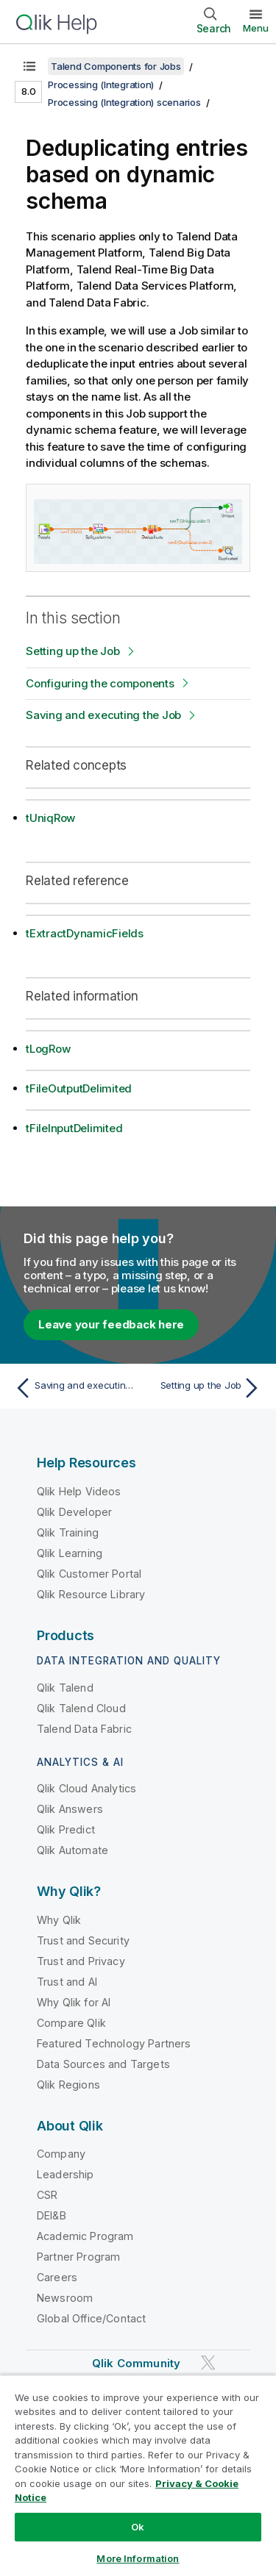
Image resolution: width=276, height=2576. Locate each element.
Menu (256, 28)
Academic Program (85, 2236)
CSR (47, 2195)
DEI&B (51, 2215)
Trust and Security (83, 1940)
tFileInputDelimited (74, 1128)
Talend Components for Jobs (116, 66)
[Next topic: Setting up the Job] (203, 1388)
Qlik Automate (72, 1850)
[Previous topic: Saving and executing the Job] (73, 1388)
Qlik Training (68, 1532)
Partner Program (78, 2256)
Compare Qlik (71, 2023)
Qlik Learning (69, 1553)
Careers (57, 2277)
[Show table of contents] (29, 66)
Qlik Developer (74, 1512)
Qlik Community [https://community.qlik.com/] (136, 2363)
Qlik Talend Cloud (81, 1708)
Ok (137, 2527)
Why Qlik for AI (73, 2002)
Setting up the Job (73, 651)
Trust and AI (67, 1981)
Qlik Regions (68, 2084)
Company (61, 2153)
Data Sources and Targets (103, 2064)
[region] (138, 2475)
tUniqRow (50, 818)
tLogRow (48, 1049)
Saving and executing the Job (103, 715)
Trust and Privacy (81, 1961)
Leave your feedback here (111, 1324)
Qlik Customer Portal (89, 1573)
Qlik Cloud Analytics (86, 1788)
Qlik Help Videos (79, 1491)
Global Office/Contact (91, 2318)
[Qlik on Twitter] (208, 2363)
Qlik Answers (70, 1809)
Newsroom (65, 2297)
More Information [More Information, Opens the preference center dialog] (137, 2558)
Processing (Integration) (101, 84)
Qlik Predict (66, 1829)
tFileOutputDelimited (79, 1088)
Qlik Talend (65, 1687)
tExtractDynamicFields (85, 933)
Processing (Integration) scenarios (124, 102)
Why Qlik (59, 1920)
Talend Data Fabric (84, 1728)
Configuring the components (100, 683)
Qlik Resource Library (91, 1594)
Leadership (65, 2174)
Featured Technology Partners (114, 2043)
